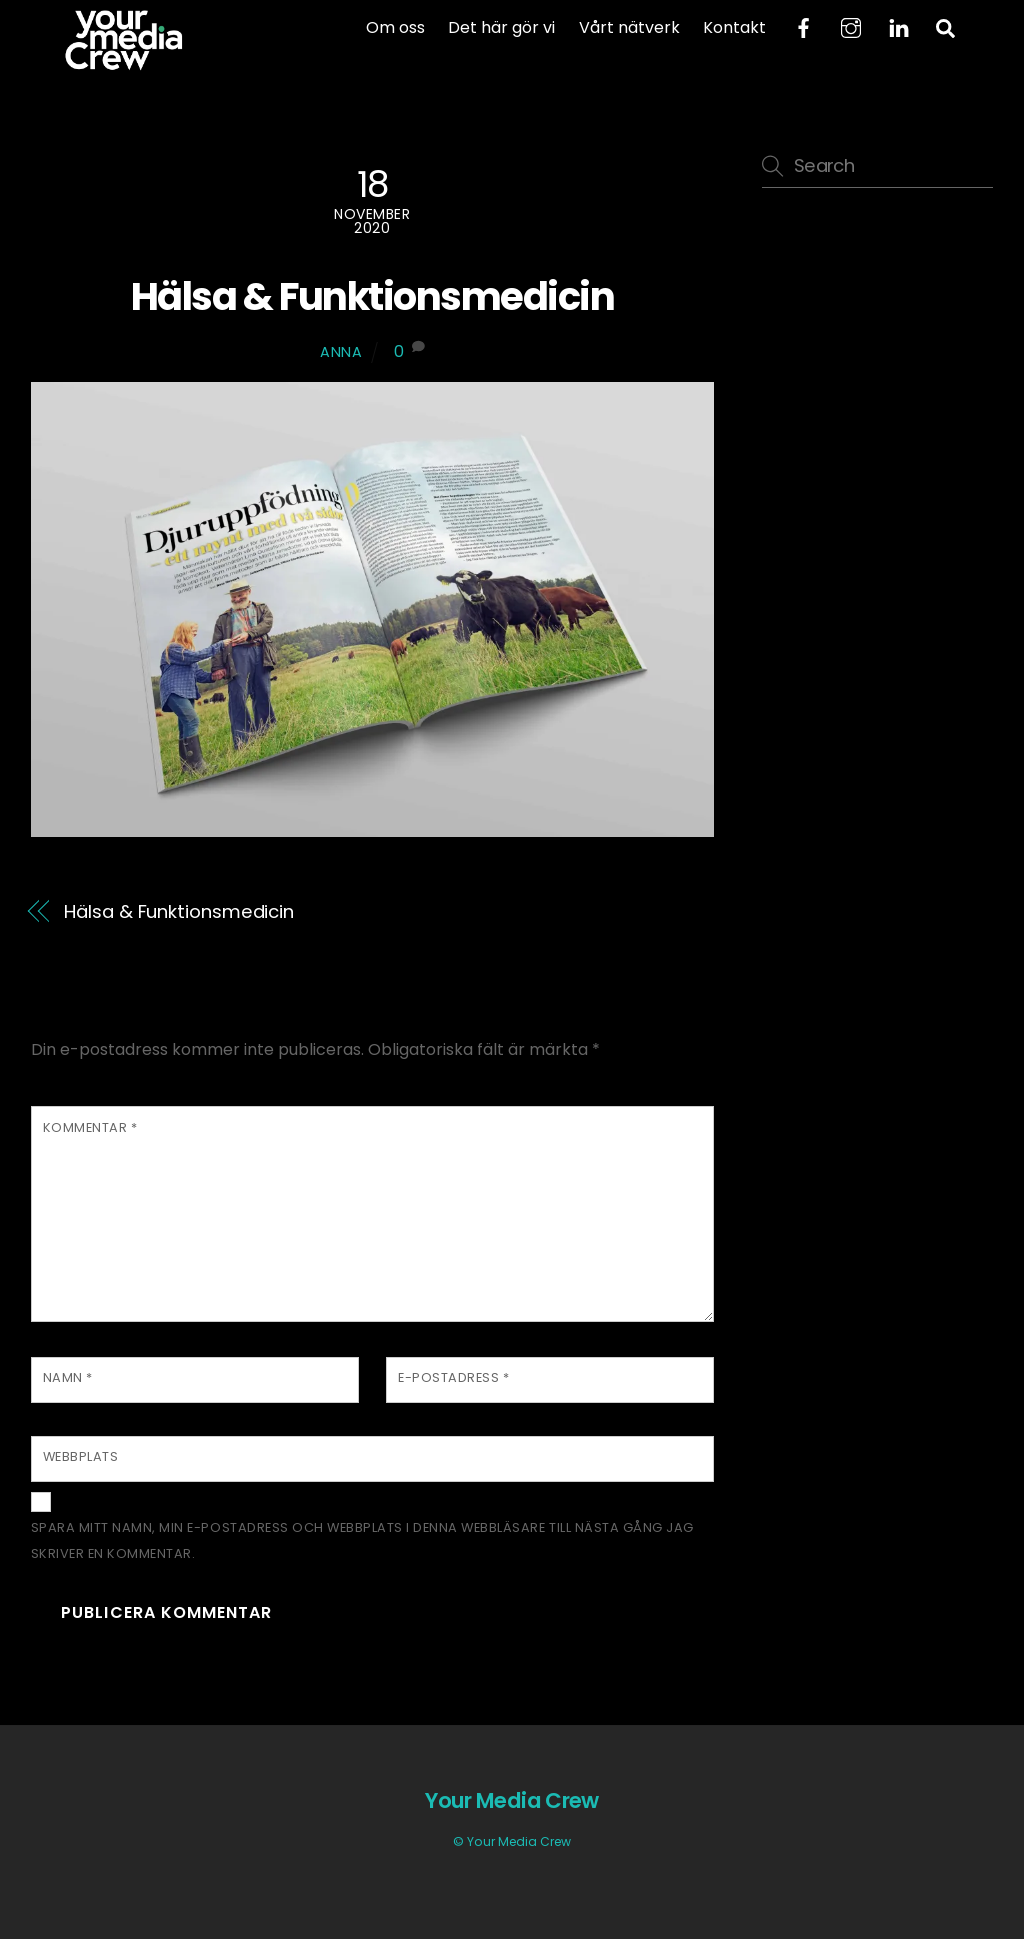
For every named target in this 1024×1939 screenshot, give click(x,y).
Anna (341, 352)
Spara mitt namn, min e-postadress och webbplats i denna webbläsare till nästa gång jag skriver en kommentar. (362, 1540)
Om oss (395, 27)
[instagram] (851, 26)
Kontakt (734, 27)
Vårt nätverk (629, 27)
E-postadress (453, 1377)
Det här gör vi (501, 27)
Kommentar (90, 1127)
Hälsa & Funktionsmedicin (372, 296)
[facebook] (803, 26)
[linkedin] (899, 26)
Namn (68, 1377)
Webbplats (81, 1456)
